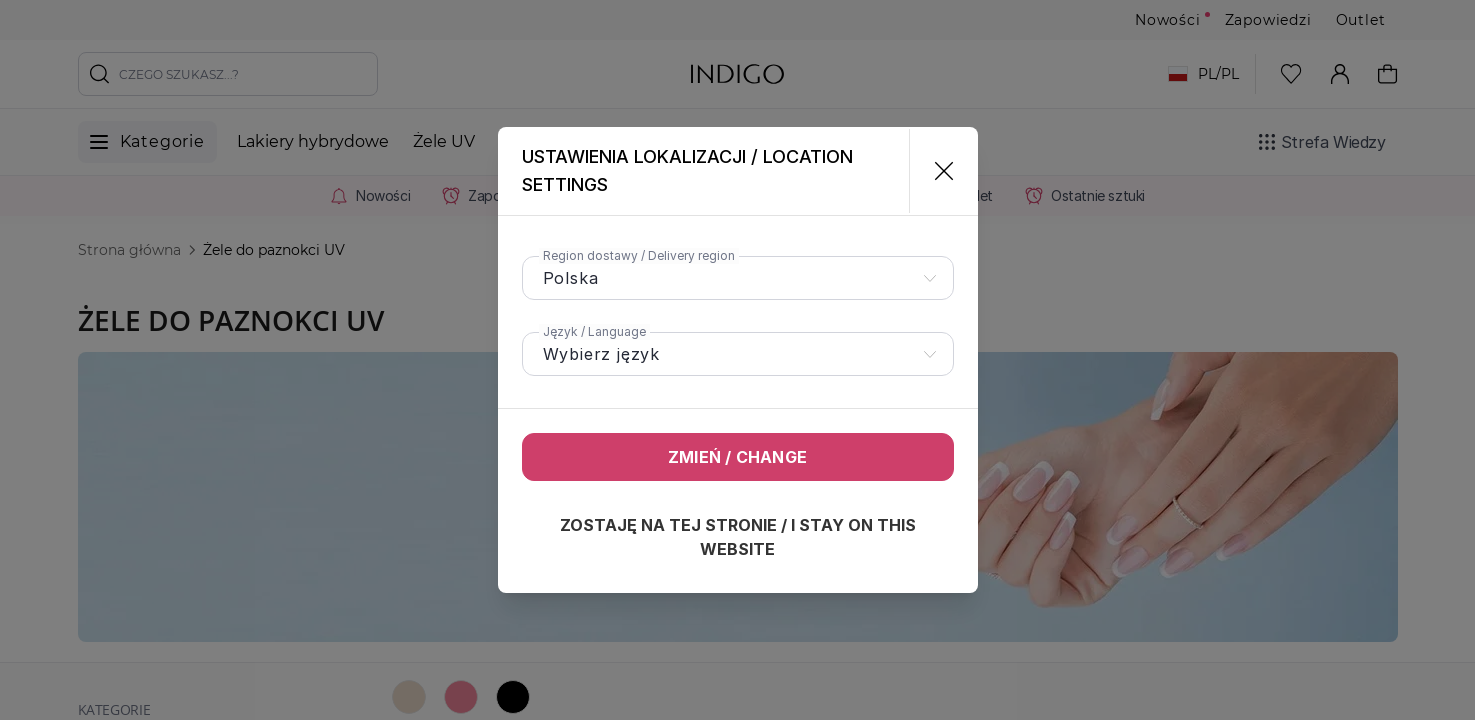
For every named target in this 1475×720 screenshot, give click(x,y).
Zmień (737, 457)
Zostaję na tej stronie (738, 537)
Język (594, 331)
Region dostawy (639, 255)
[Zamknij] (935, 171)
